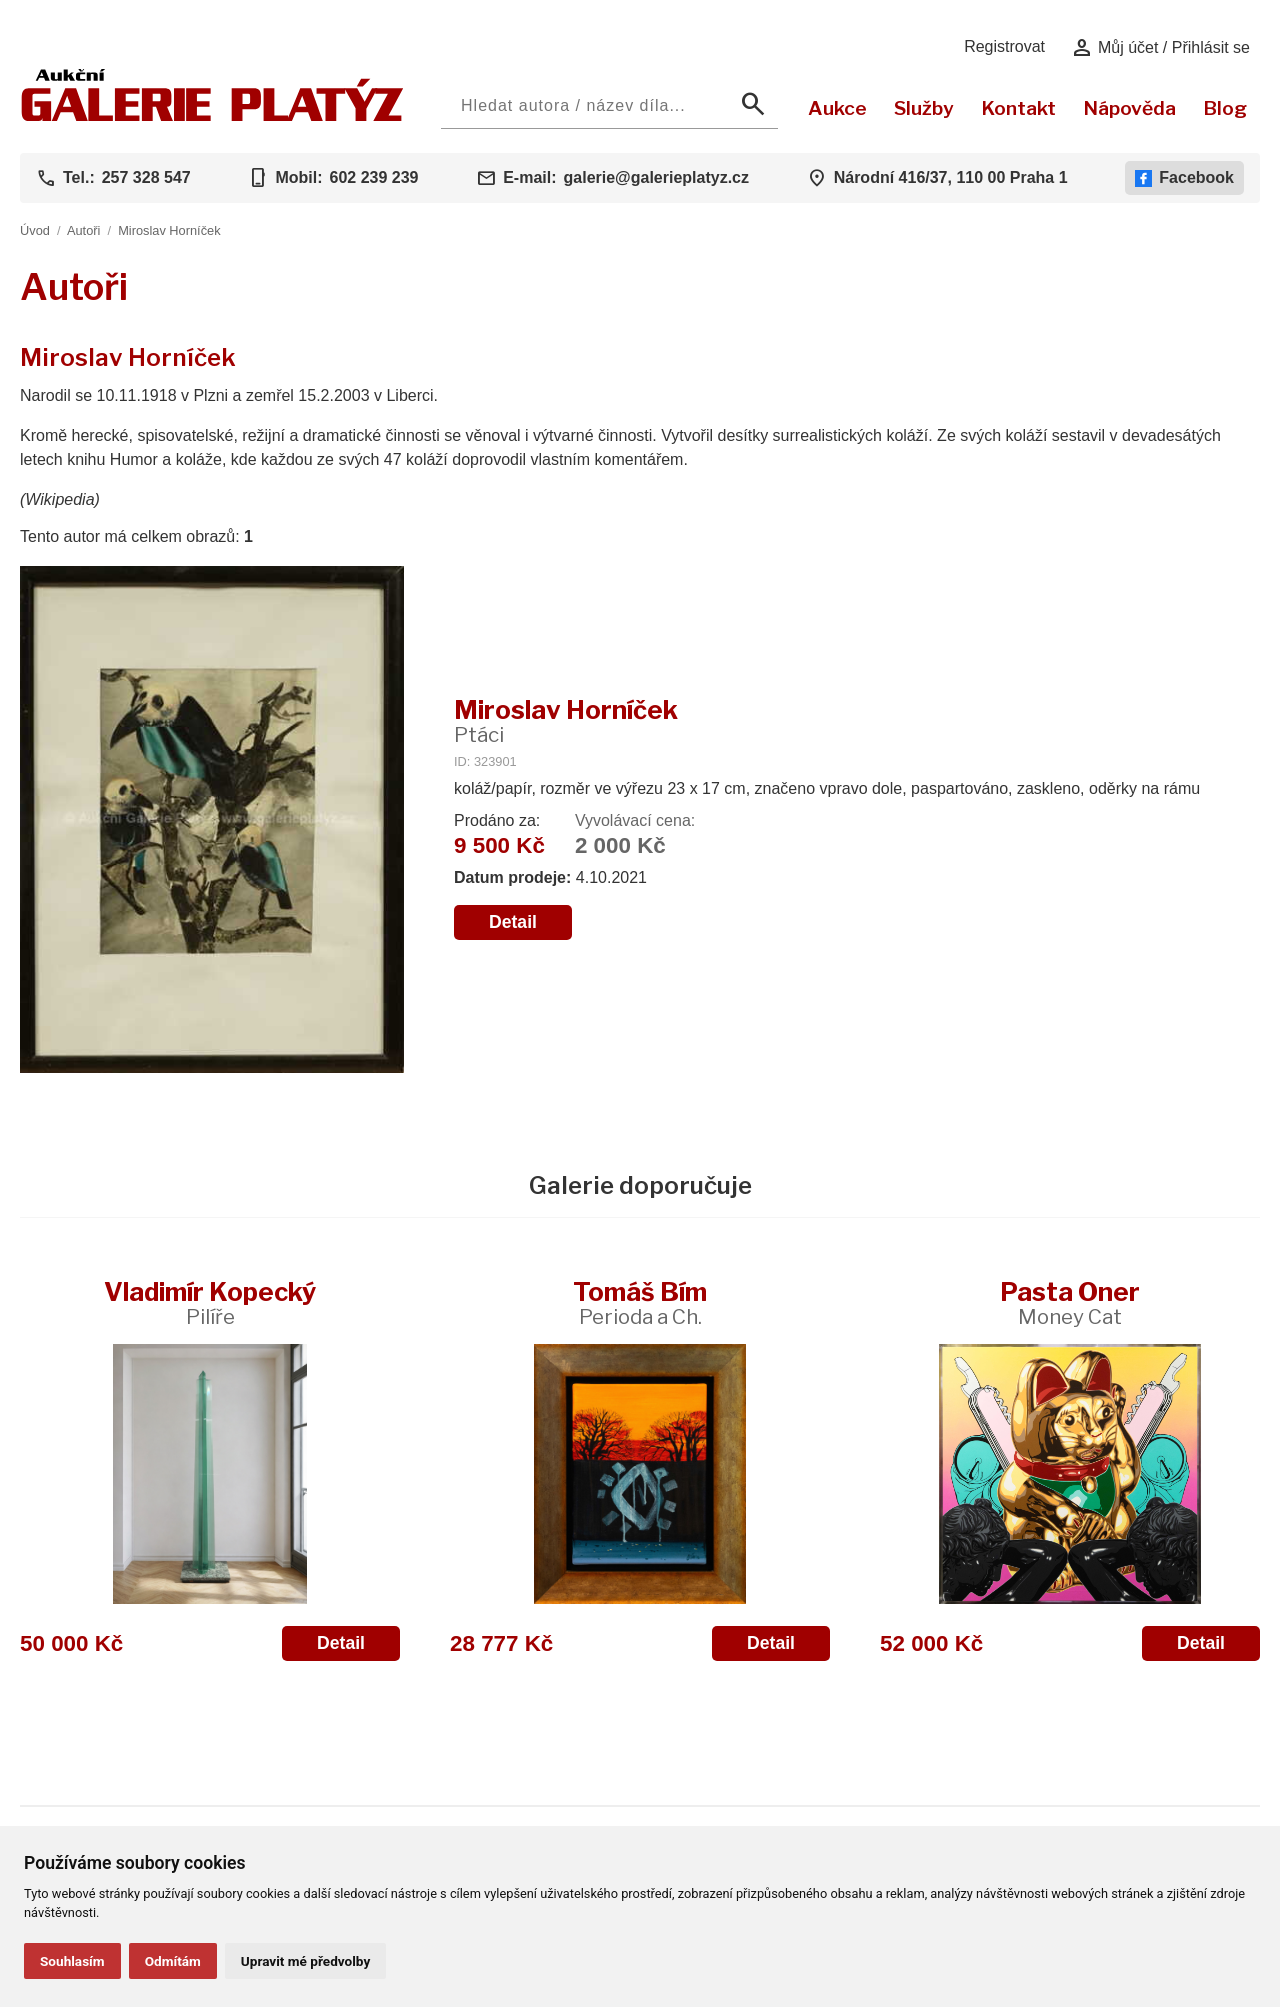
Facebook (1184, 178)
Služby (924, 108)
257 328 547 (146, 177)
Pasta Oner (1070, 1302)
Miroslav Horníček (169, 230)
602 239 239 (373, 177)
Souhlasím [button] (72, 1961)
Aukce (837, 108)
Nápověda (1129, 108)
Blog (1225, 108)
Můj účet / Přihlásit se (1160, 48)
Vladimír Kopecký (210, 1302)
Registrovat (1004, 46)
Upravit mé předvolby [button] (305, 1961)
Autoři (83, 230)
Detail (513, 922)
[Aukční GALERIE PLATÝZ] (212, 116)
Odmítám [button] (173, 1961)
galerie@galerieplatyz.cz (656, 177)
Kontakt (1018, 108)
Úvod (35, 230)
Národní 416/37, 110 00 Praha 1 (951, 177)
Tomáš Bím (640, 1302)
